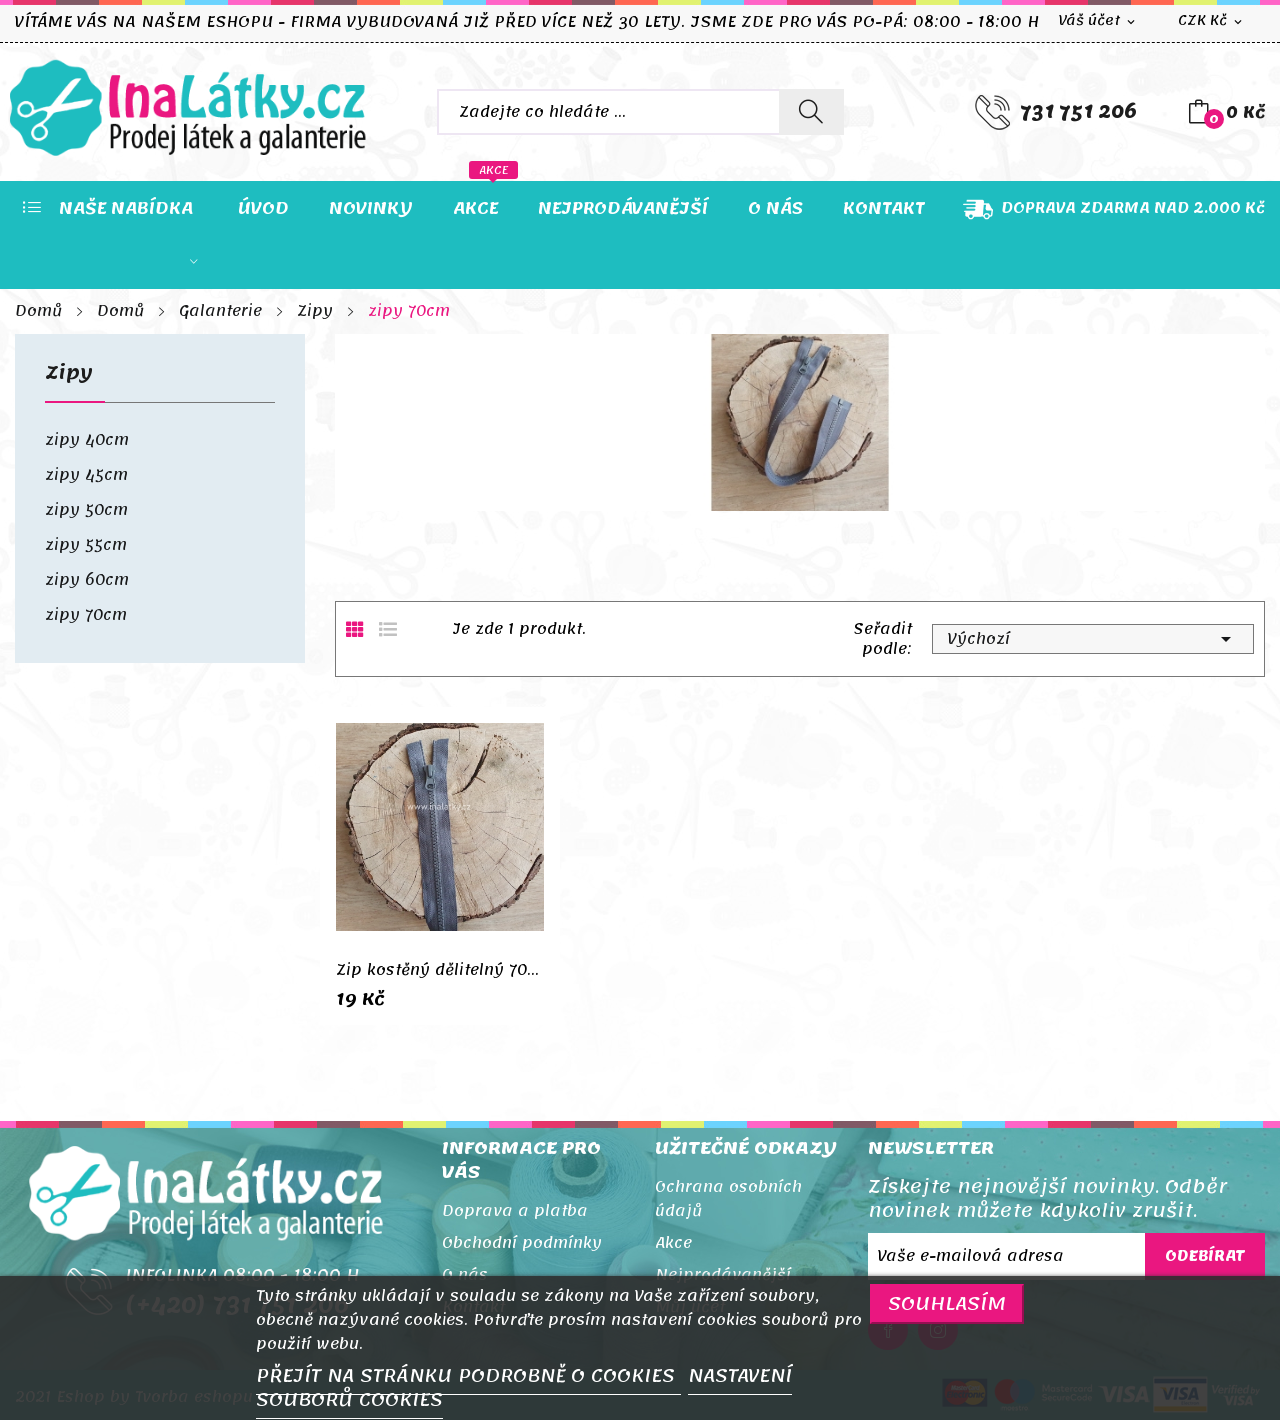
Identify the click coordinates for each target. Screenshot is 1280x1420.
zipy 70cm (86, 615)
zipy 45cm (86, 475)
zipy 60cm (87, 580)
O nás (465, 1275)
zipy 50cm (86, 510)
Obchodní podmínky (522, 1243)
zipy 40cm (87, 440)
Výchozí (1093, 639)
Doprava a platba (515, 1211)
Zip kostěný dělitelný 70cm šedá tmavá (440, 970)
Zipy (69, 377)
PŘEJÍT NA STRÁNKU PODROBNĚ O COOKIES (468, 1376)
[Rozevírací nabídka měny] (1211, 21)
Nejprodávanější (723, 1275)
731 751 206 (1078, 112)
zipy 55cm (86, 545)
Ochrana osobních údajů (728, 1199)
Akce (673, 1243)
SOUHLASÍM (947, 1303)
